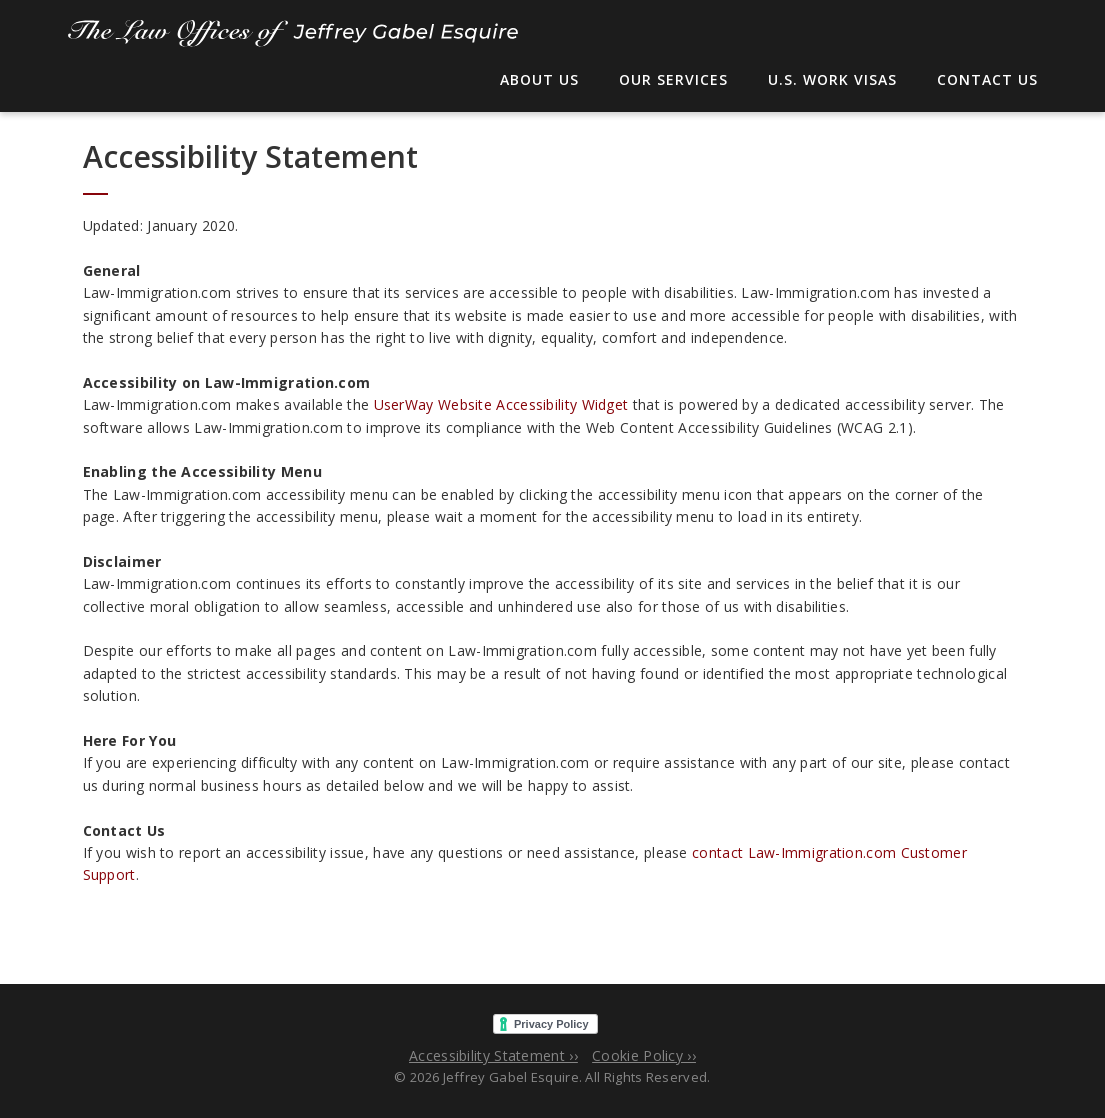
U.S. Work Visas (832, 79)
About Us (539, 79)
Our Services (673, 79)
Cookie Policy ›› (644, 1055)
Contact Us (987, 79)
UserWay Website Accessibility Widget (501, 404)
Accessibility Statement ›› (493, 1055)
